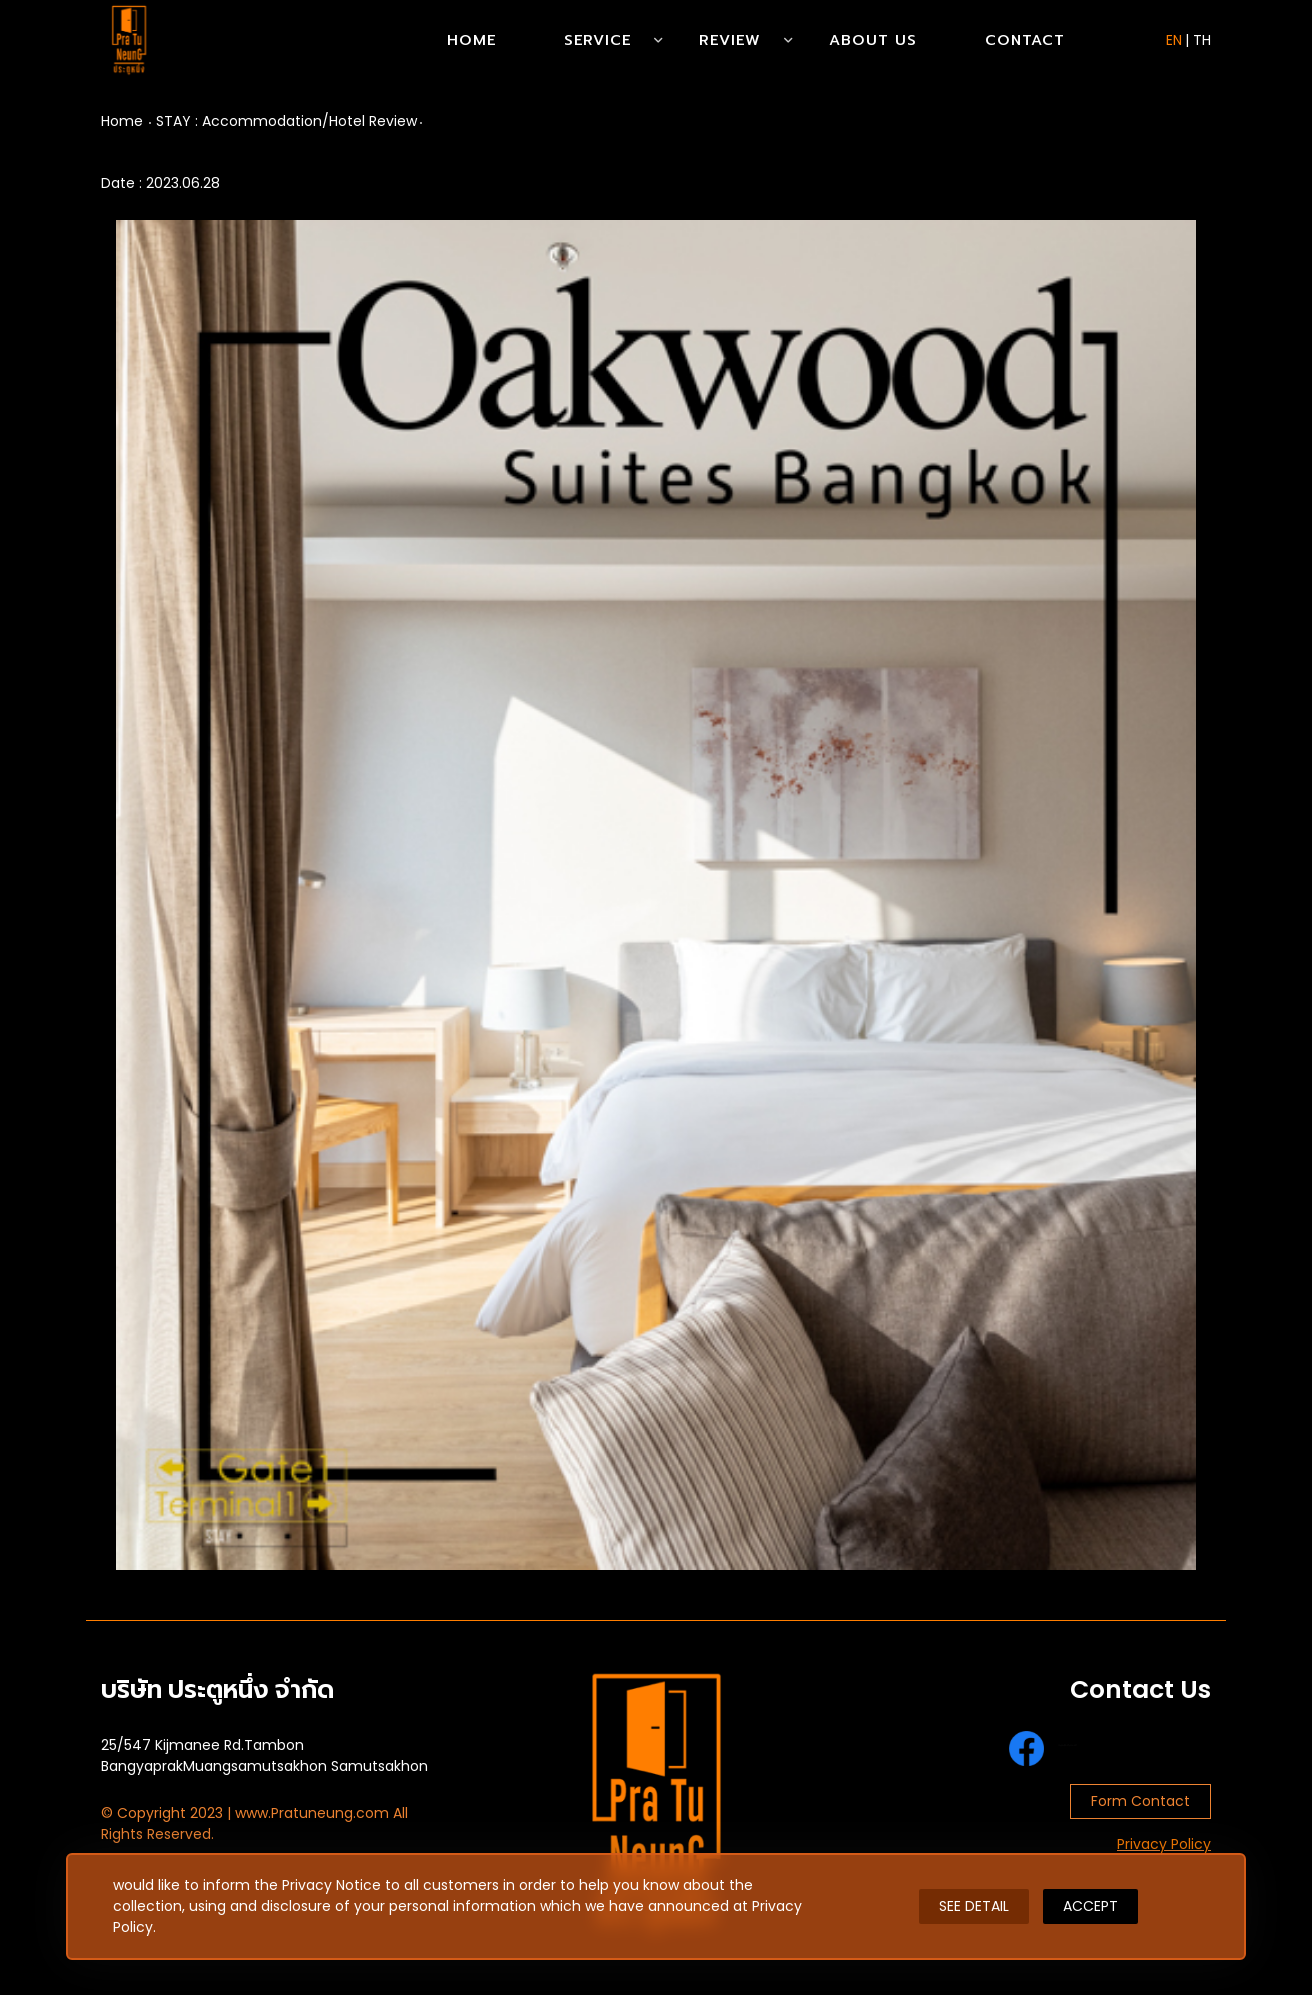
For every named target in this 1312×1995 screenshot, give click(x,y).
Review (730, 40)
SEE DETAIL (974, 1906)
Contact (1025, 40)
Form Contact (1140, 1801)
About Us (873, 40)
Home (471, 40)
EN (1174, 40)
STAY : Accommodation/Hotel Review (286, 121)
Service (597, 40)
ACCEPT (1090, 1906)
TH (1202, 40)
